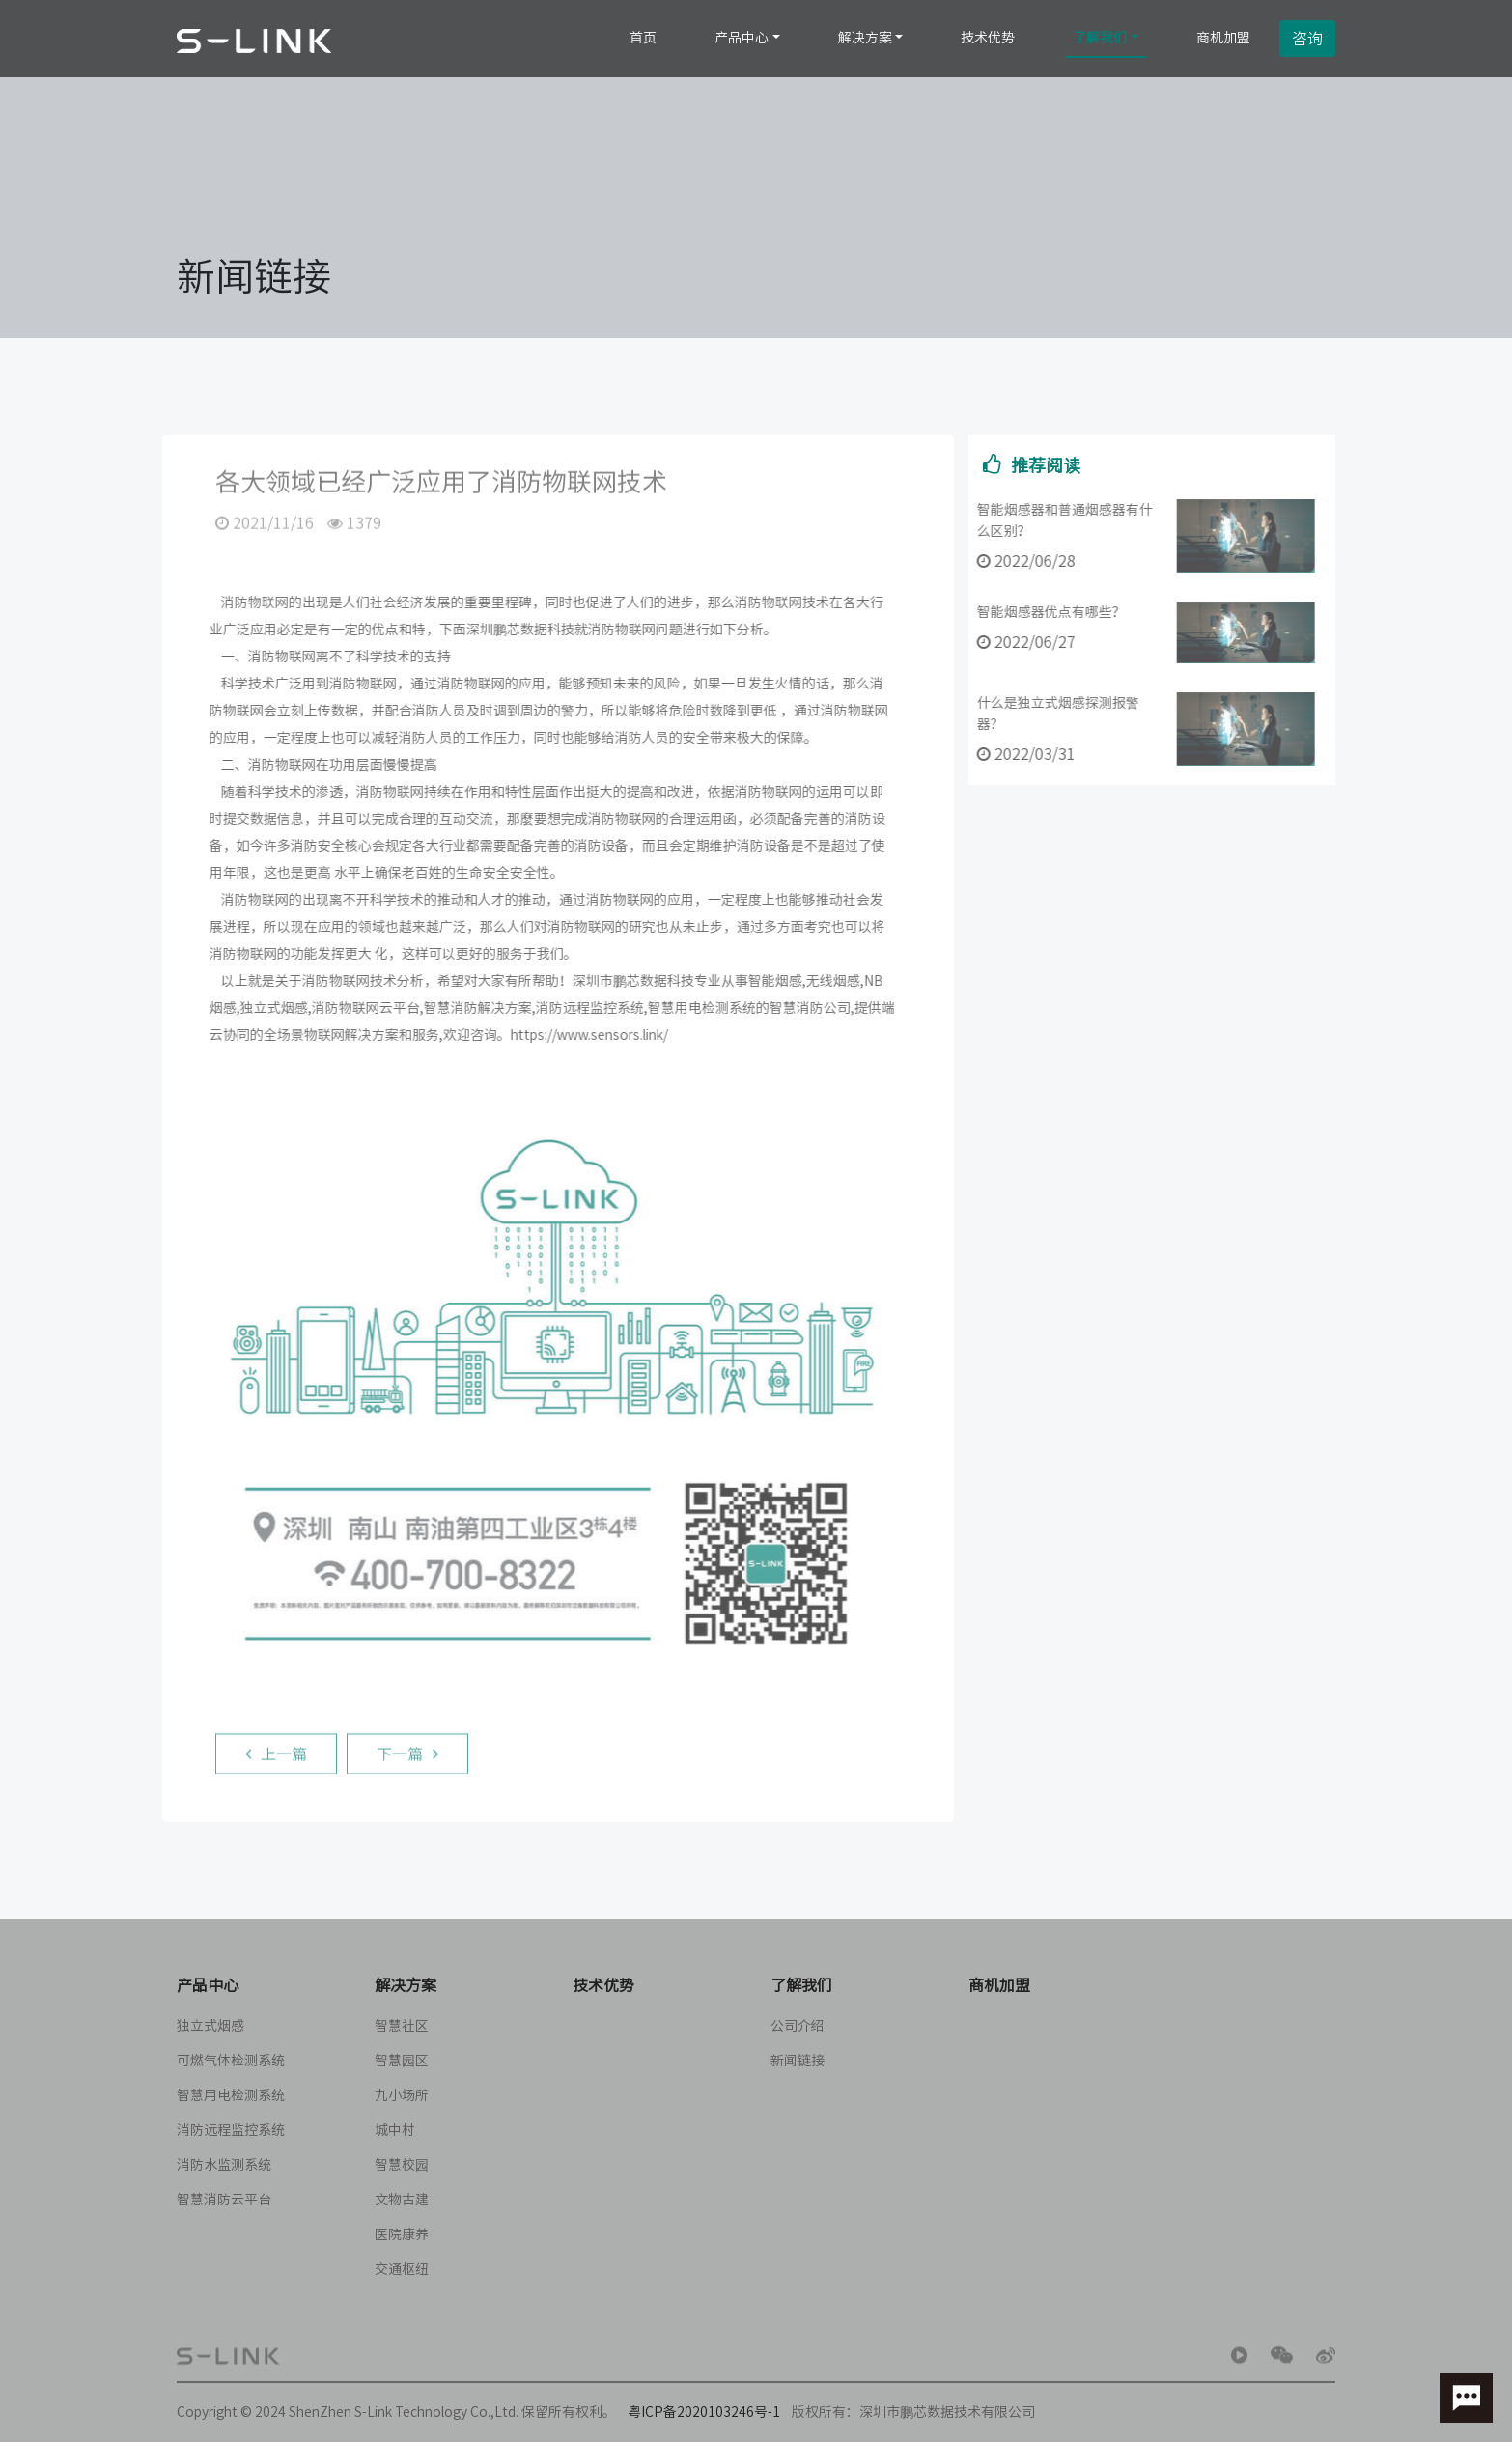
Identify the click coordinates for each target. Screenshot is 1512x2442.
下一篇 (407, 1758)
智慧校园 (402, 2165)
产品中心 (741, 37)
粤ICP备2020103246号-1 (704, 2412)
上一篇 (276, 1758)
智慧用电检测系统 (231, 2095)
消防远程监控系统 (231, 2130)
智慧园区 (402, 2060)
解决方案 (865, 37)
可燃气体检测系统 (231, 2060)
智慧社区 (402, 2026)
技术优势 (988, 37)
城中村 (395, 2130)
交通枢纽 (402, 2269)
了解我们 (1100, 37)
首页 (643, 37)
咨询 (1307, 38)
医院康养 (402, 2234)
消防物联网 (250, 602)
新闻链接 (797, 2060)
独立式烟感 (210, 2026)
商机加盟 (1223, 37)
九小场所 (402, 2095)
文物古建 (402, 2199)
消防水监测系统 (224, 2165)
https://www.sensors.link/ (584, 1035)
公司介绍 (797, 2026)
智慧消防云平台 (224, 2199)
